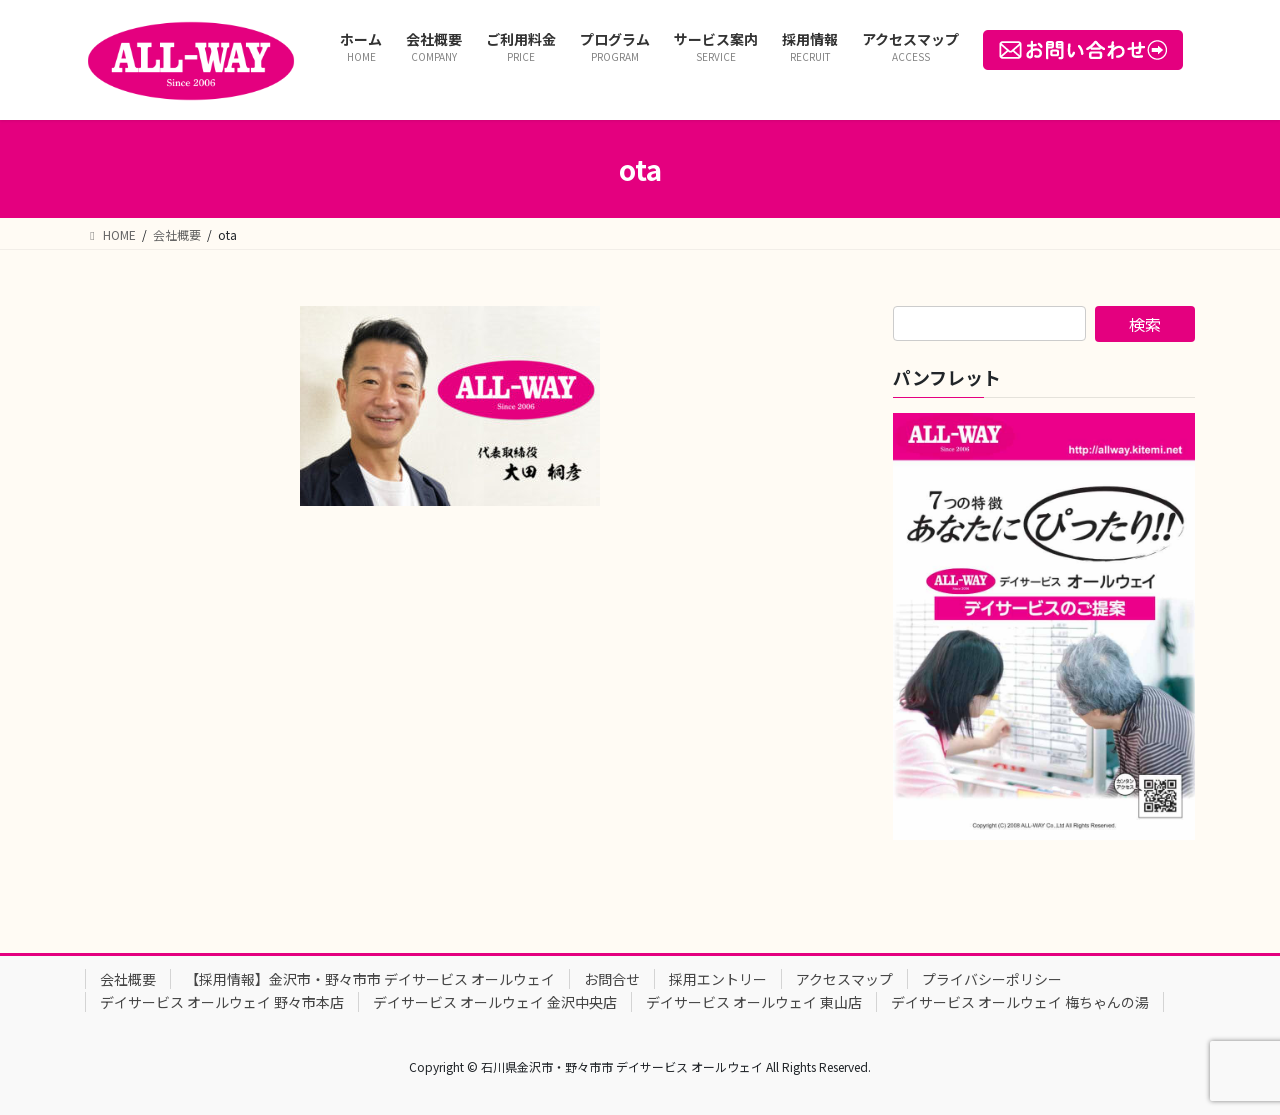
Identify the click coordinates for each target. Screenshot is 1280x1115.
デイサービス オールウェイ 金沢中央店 (495, 1002)
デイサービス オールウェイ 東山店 (754, 1002)
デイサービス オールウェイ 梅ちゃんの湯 (1020, 1002)
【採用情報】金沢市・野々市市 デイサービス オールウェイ (370, 979)
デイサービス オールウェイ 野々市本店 (222, 1002)
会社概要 (128, 979)
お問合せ (612, 979)
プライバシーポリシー (992, 979)
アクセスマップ (844, 979)
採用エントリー (718, 979)
